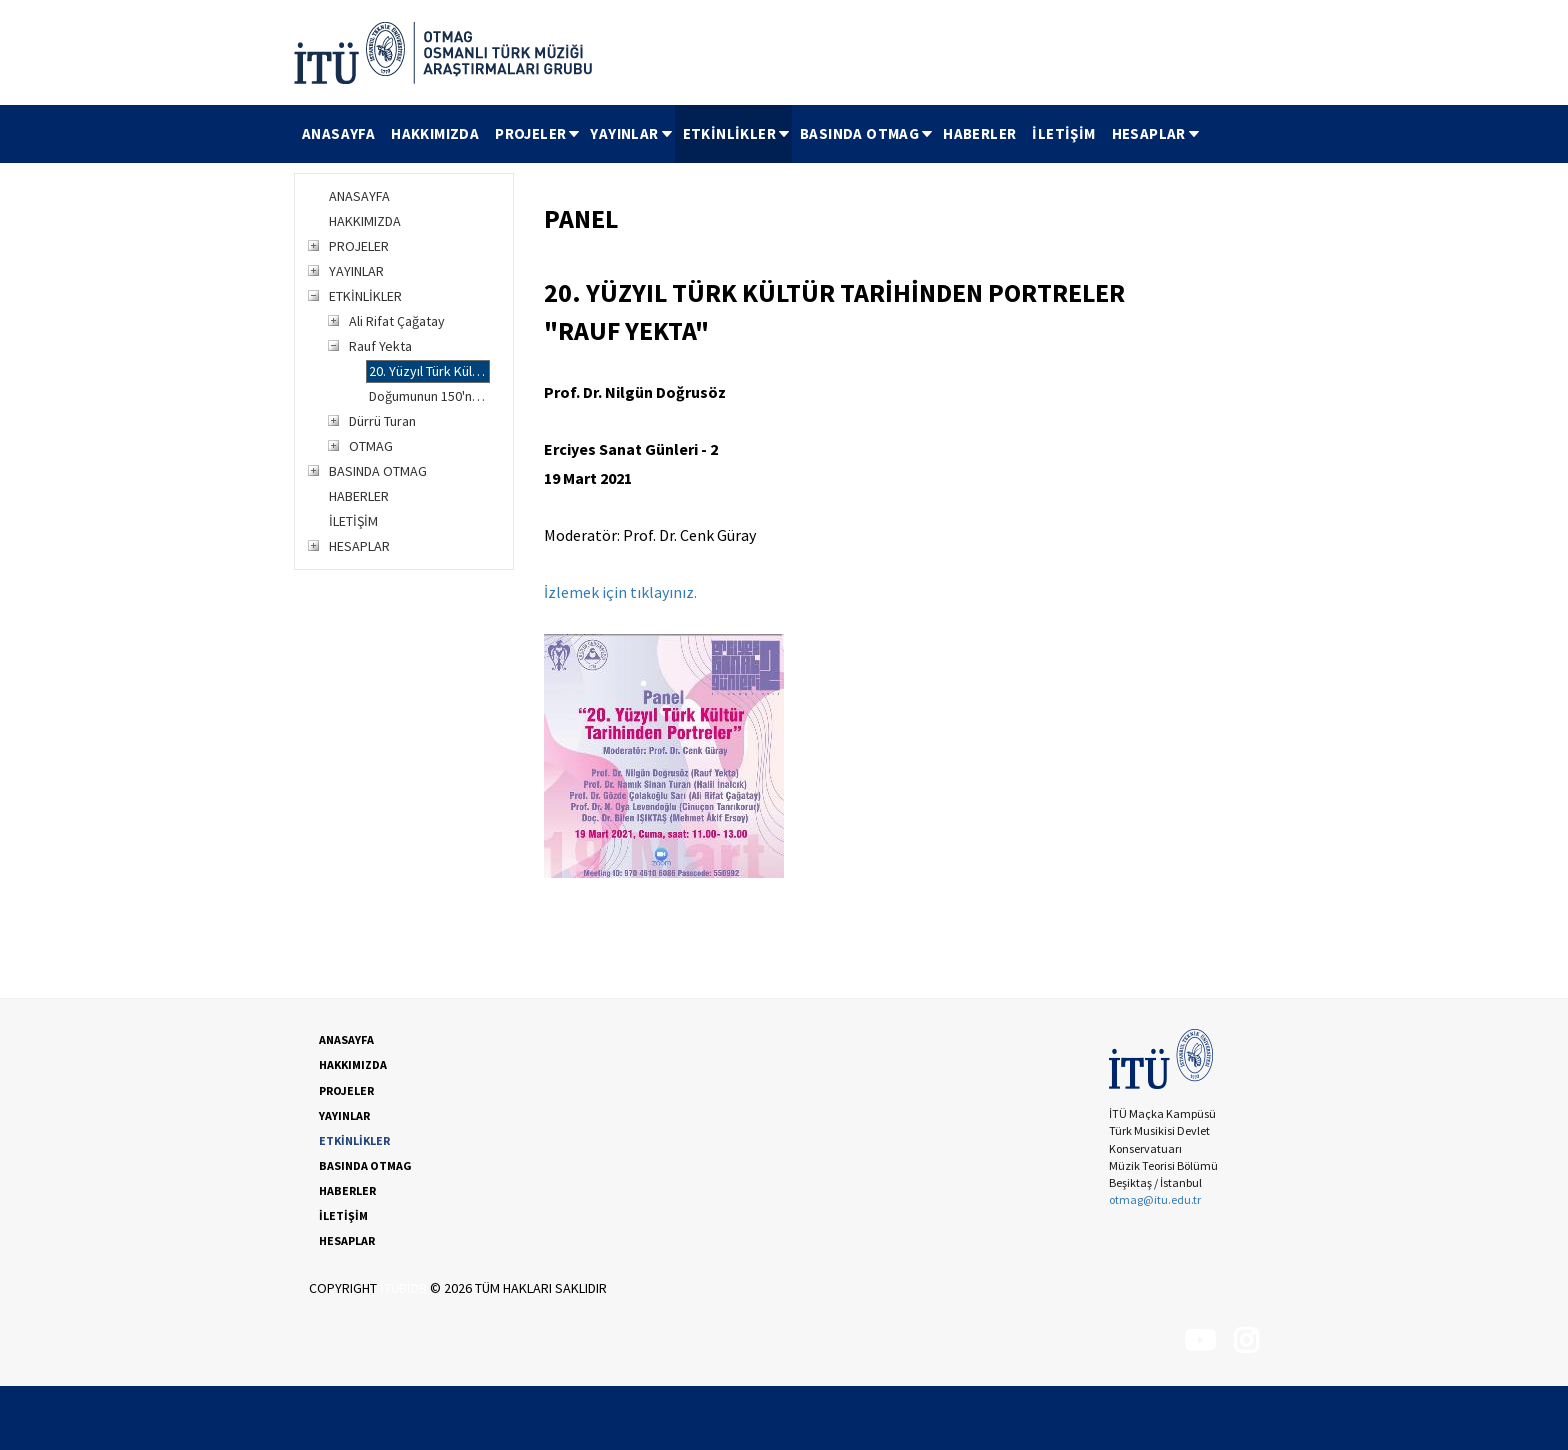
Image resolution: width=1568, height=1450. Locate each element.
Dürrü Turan (382, 421)
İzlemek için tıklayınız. (620, 592)
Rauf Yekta (380, 346)
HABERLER (979, 133)
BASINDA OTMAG (867, 133)
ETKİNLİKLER (737, 133)
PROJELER (538, 133)
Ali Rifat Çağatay (397, 321)
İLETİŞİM (1063, 133)
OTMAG (371, 446)
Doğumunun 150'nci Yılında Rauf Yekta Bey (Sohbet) (429, 396)
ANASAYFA (338, 133)
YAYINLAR (632, 133)
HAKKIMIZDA (435, 133)
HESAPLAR (1157, 133)
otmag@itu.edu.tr (1155, 1199)
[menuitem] (338, 134)
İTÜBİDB (403, 1288)
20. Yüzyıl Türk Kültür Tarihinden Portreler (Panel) (429, 371)
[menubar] (748, 134)
